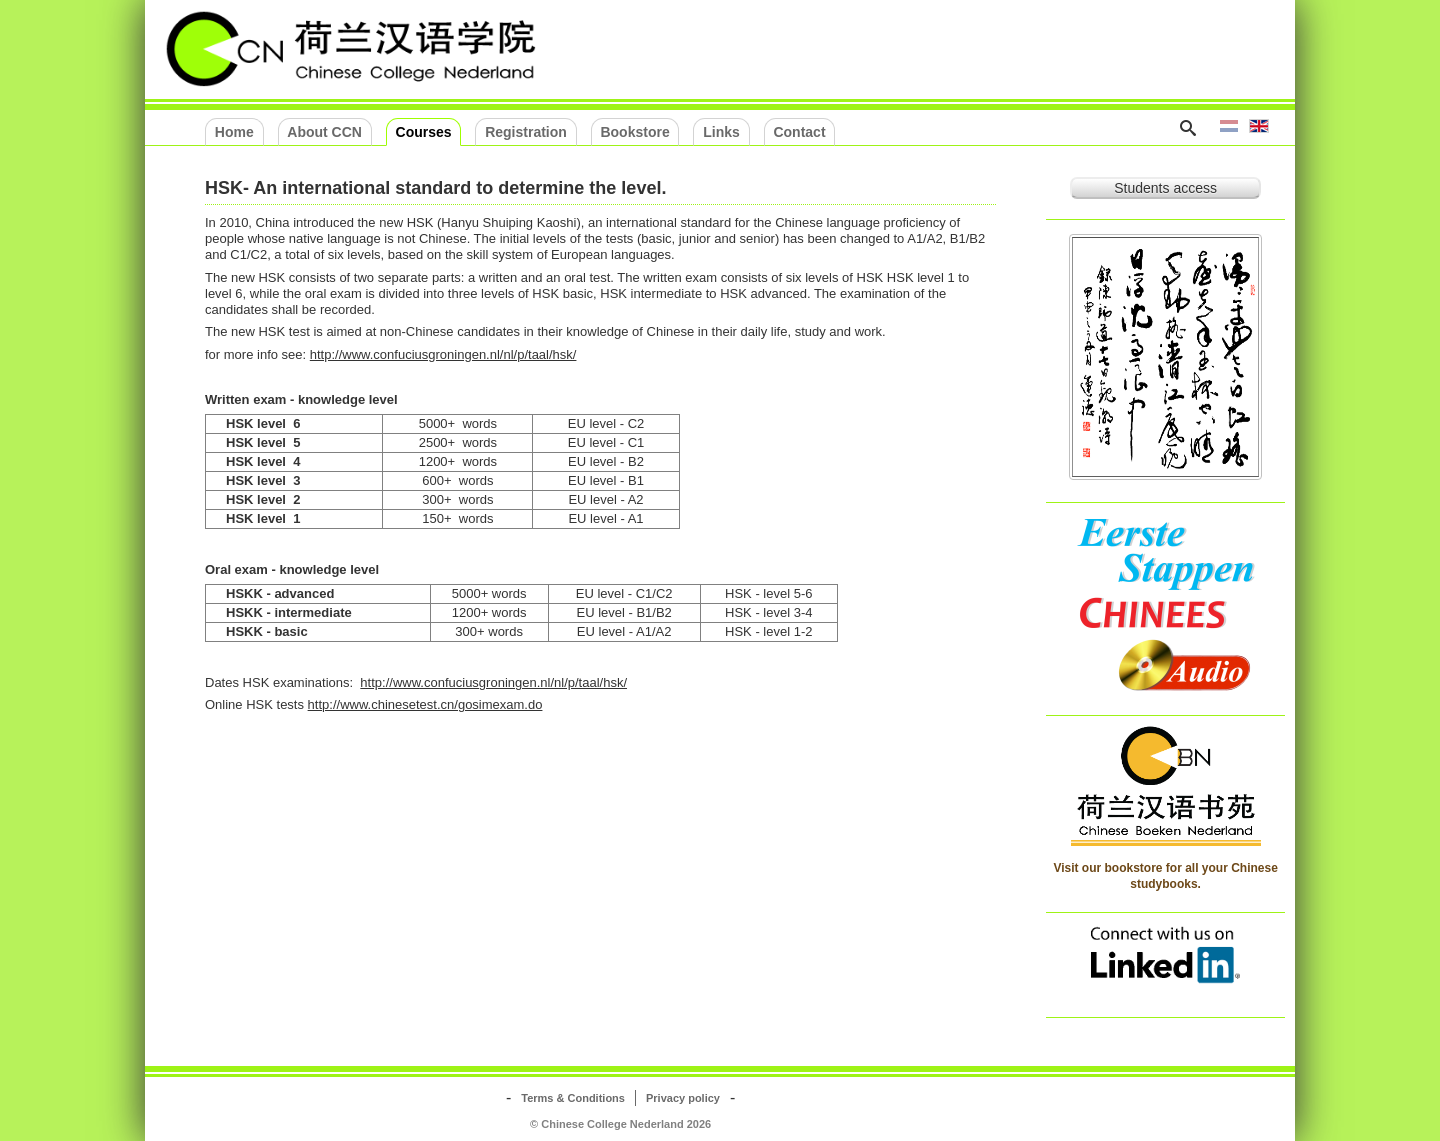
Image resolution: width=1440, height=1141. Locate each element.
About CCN (324, 132)
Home (234, 132)
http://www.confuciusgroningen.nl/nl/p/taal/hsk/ (443, 354)
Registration (526, 132)
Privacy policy (683, 1098)
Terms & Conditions (573, 1098)
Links (721, 132)
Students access (1165, 188)
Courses (424, 132)
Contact (799, 132)
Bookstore (634, 132)
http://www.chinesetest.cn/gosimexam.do (425, 704)
